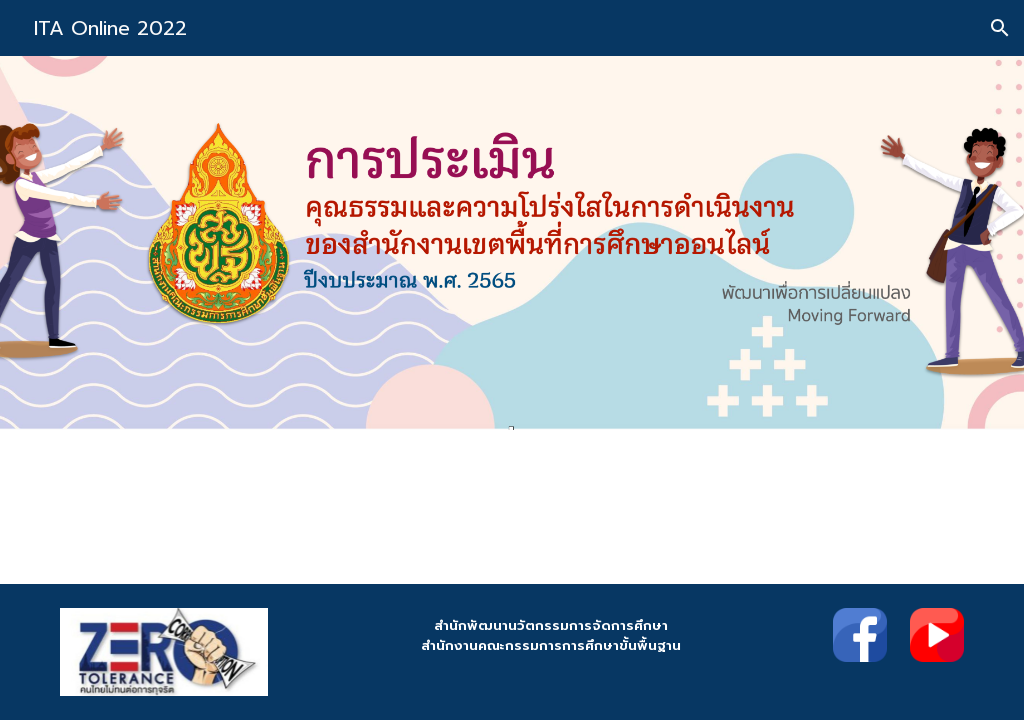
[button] (1000, 28)
